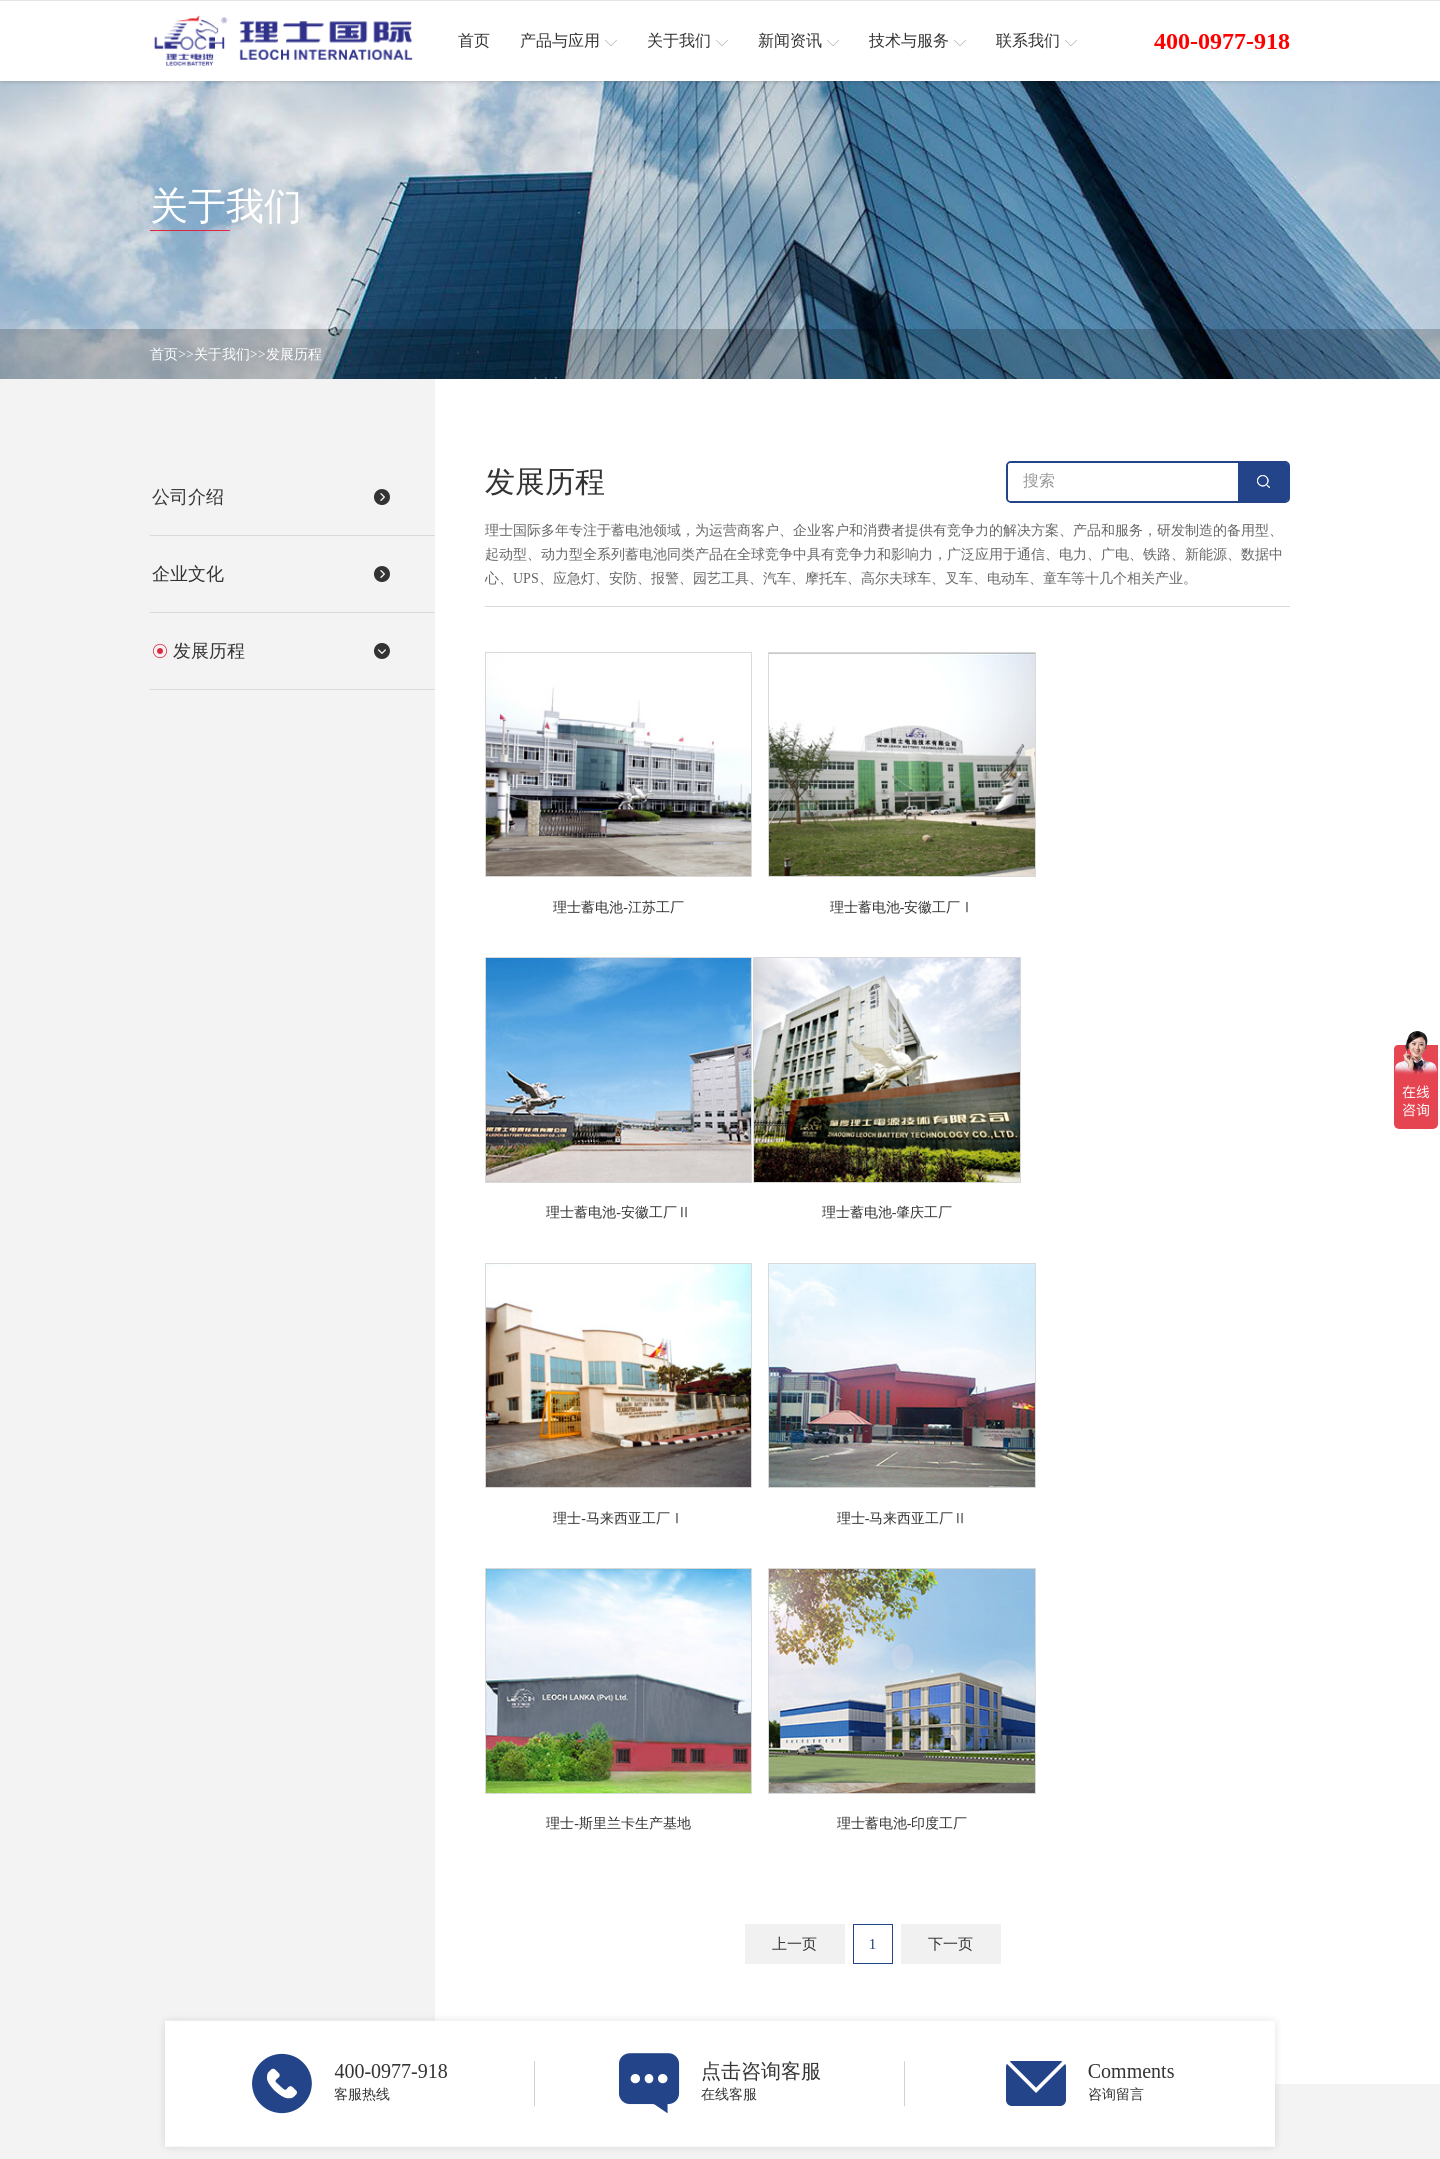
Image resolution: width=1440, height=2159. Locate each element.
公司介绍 (681, 1944)
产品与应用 (480, 1897)
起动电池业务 (477, 1971)
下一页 (950, 1614)
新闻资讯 (906, 1897)
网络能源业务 (477, 1944)
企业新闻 (898, 1944)
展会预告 (898, 1971)
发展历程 (294, 354)
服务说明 (1116, 1944)
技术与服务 (1133, 1897)
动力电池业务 (477, 1998)
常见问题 (1116, 1998)
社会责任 (1116, 2025)
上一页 (794, 1614)
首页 (164, 354)
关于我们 (222, 354)
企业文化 (681, 1971)
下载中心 (1116, 1971)
